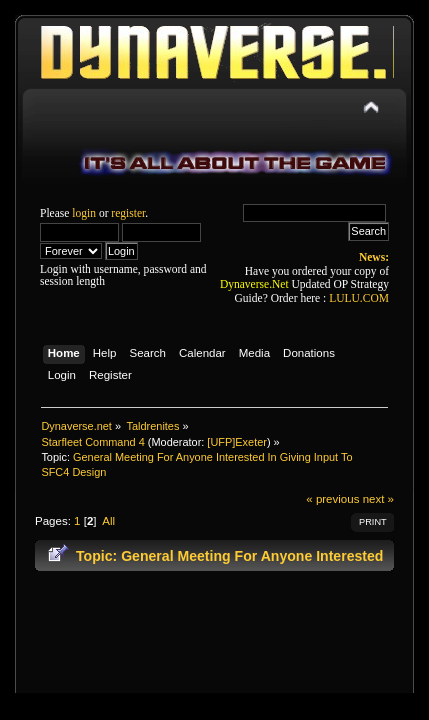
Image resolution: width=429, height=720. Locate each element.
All (108, 521)
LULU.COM (359, 298)
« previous (332, 499)
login (84, 213)
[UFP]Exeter (237, 442)
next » (378, 499)
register (128, 213)
